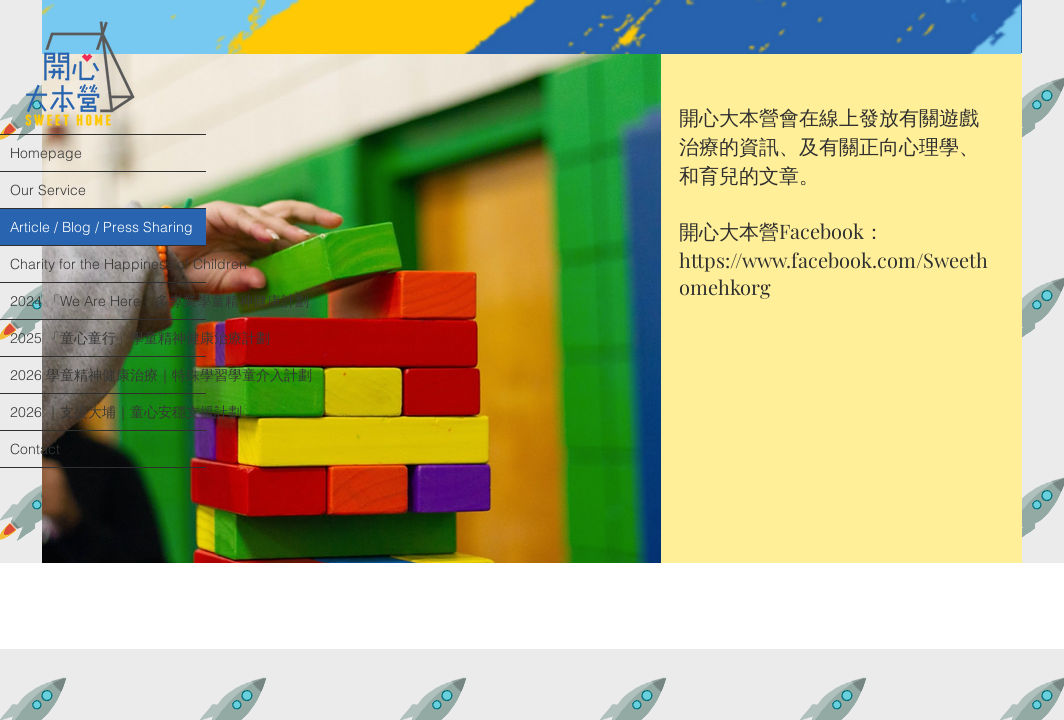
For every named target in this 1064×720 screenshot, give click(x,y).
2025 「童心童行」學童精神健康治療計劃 (108, 338)
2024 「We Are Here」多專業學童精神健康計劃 (108, 301)
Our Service (48, 190)
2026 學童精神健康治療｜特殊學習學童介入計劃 (108, 375)
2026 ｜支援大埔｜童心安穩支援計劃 (108, 412)
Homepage (46, 153)
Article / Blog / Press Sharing (101, 227)
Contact (35, 449)
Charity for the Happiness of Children (108, 264)
